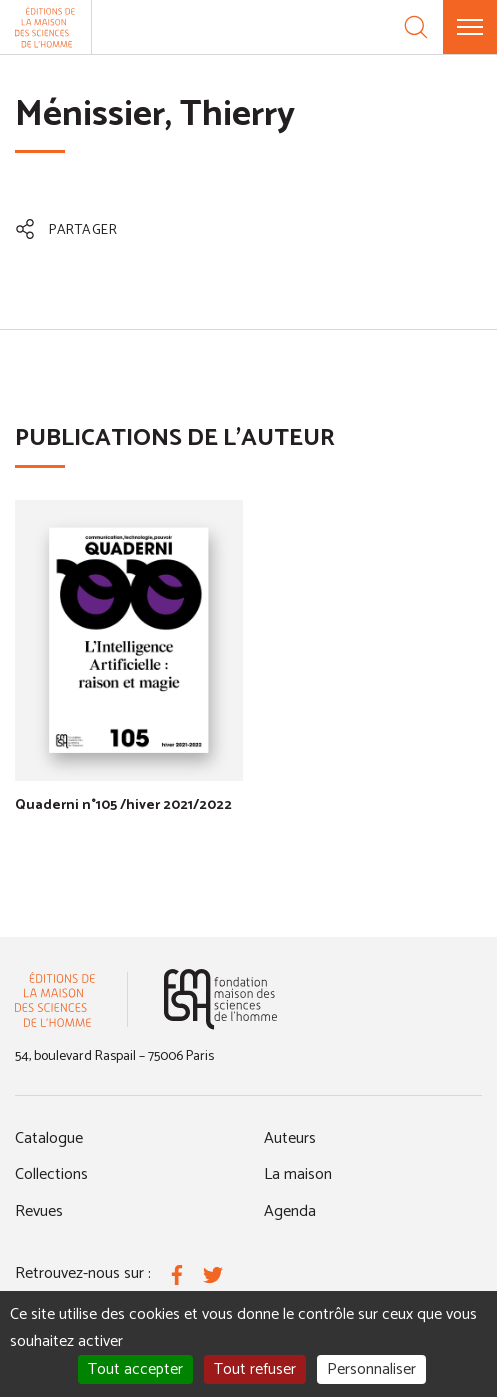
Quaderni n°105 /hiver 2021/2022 (123, 805)
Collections (51, 1174)
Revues (39, 1211)
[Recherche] (416, 27)
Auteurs (290, 1138)
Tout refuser (255, 1369)
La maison (298, 1174)
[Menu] (470, 27)
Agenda (290, 1211)
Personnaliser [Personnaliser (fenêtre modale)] (371, 1369)
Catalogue (49, 1138)
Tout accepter (135, 1369)
